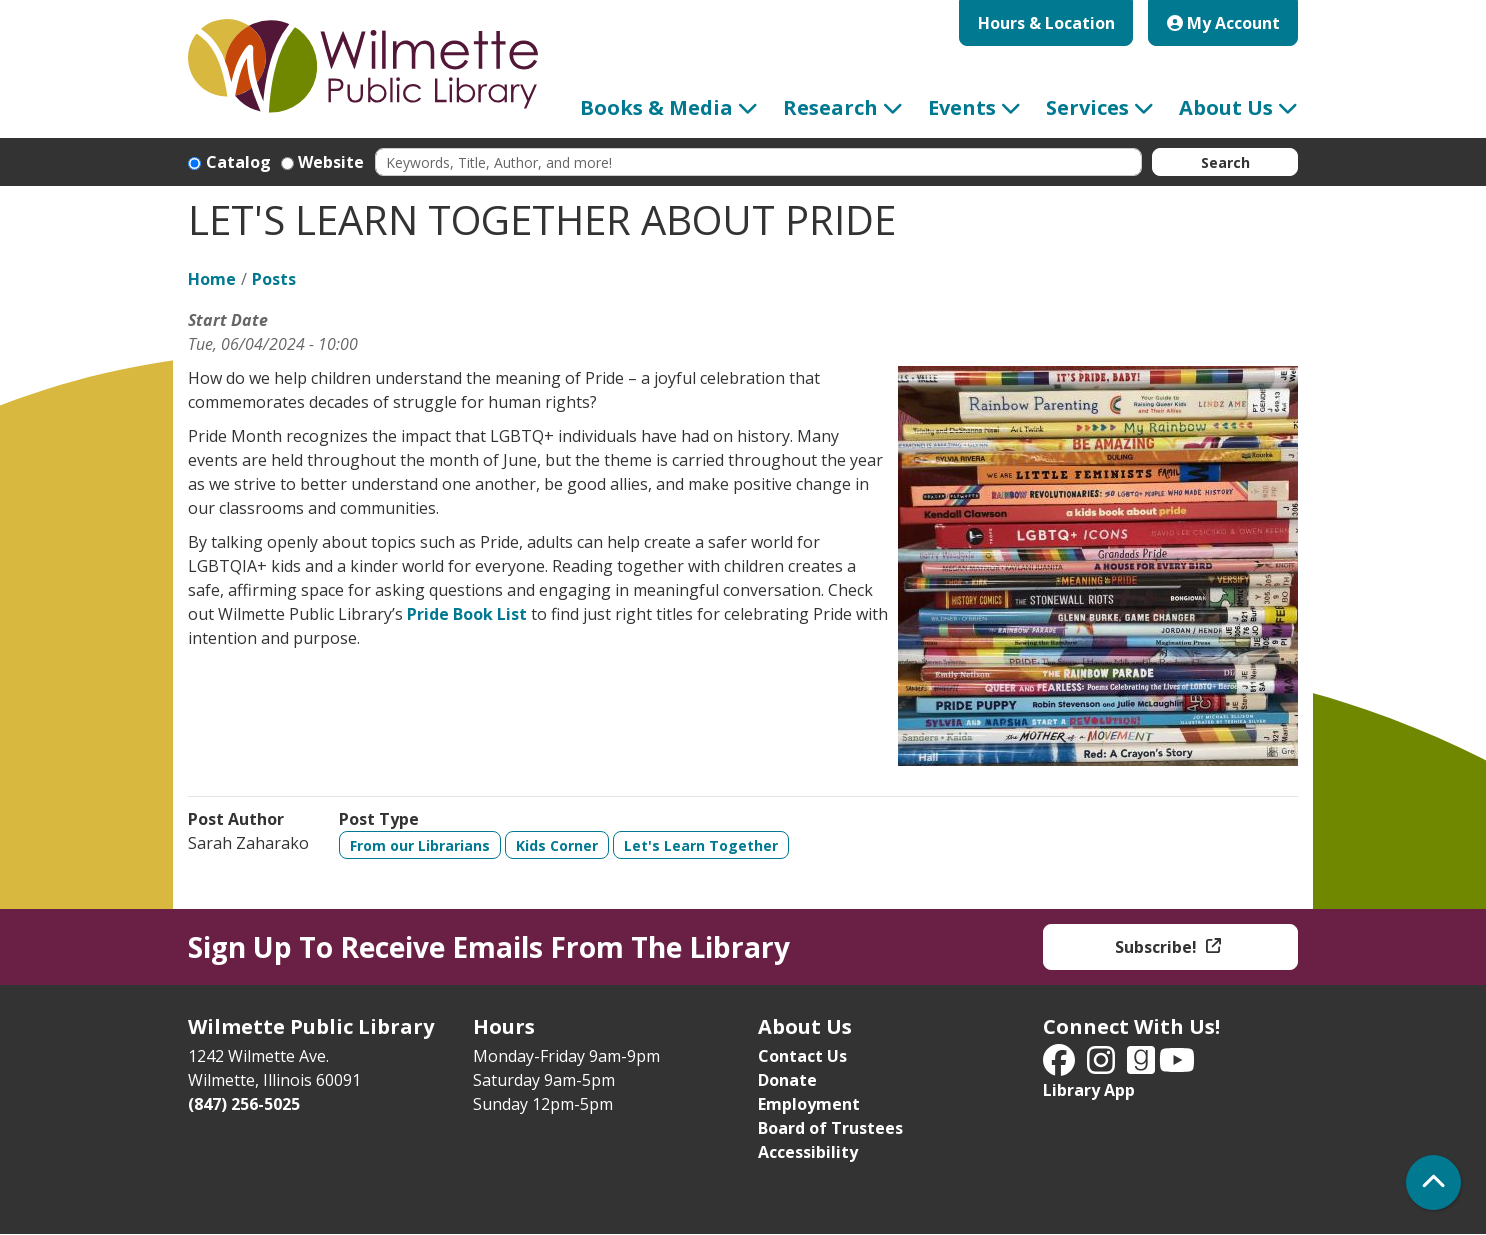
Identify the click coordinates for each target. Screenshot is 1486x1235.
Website (331, 162)
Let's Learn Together (701, 845)
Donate (787, 1080)
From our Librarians (420, 845)
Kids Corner (557, 845)
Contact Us (802, 1056)
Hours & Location (1046, 23)
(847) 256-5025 (244, 1104)
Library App (1089, 1090)
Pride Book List (467, 614)
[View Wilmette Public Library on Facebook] (1061, 1066)
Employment (809, 1104)
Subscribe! (1158, 947)
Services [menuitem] (1087, 107)
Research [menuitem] (830, 107)
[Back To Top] (1433, 1182)
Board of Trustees (830, 1128)
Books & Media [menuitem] (656, 107)
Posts (274, 279)
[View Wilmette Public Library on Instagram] (1103, 1066)
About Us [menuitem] (1226, 107)
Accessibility (808, 1152)
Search (1225, 162)
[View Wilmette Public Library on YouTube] (1177, 1066)
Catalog (238, 162)
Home (212, 279)
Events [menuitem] (962, 107)
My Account (1223, 23)
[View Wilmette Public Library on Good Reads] (1143, 1066)
